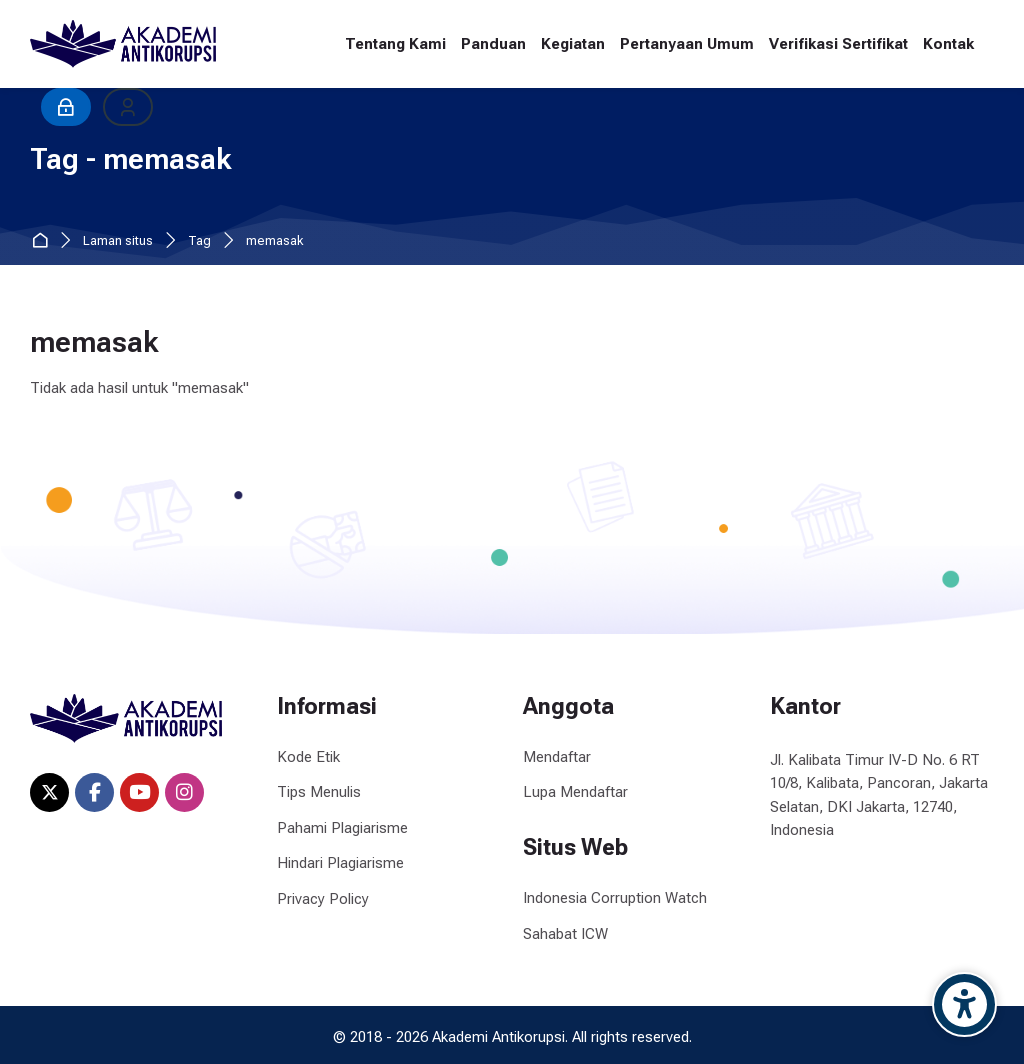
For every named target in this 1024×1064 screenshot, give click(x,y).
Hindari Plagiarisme (340, 863)
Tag (199, 241)
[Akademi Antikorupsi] (123, 44)
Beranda (43, 241)
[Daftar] (128, 107)
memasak (274, 241)
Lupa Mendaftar (575, 792)
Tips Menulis (319, 792)
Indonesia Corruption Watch (615, 898)
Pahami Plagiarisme (342, 828)
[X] (49, 792)
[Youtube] (139, 792)
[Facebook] (94, 792)
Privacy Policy (323, 899)
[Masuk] (66, 107)
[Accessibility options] (964, 1004)
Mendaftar (557, 757)
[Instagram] (184, 792)
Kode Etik (308, 757)
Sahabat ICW (565, 934)
